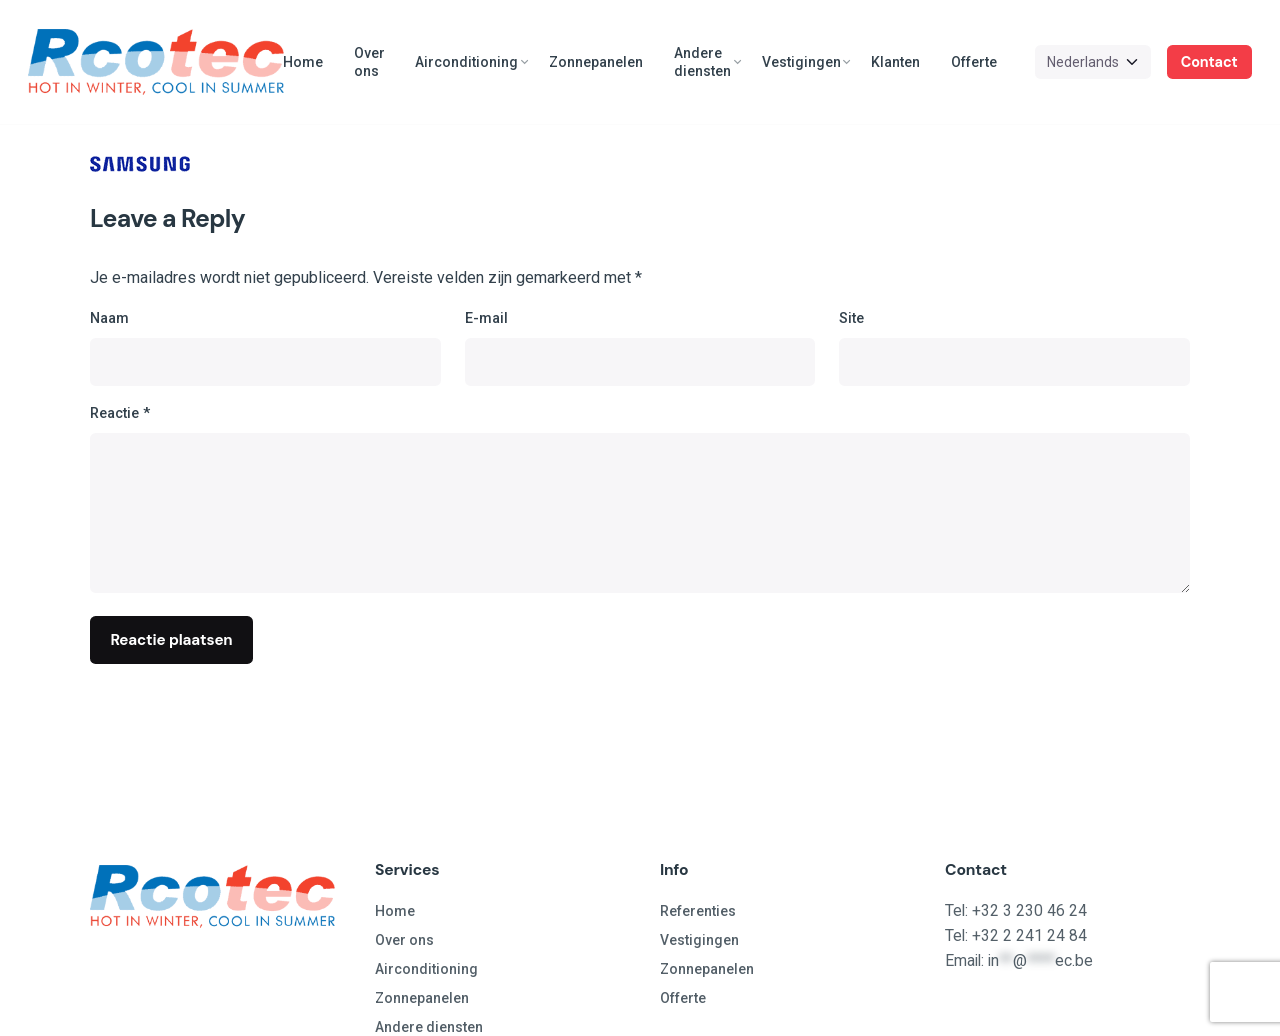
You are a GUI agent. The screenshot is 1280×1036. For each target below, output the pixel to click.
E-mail (486, 318)
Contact (1209, 62)
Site (851, 318)
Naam (109, 318)
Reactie (120, 413)
